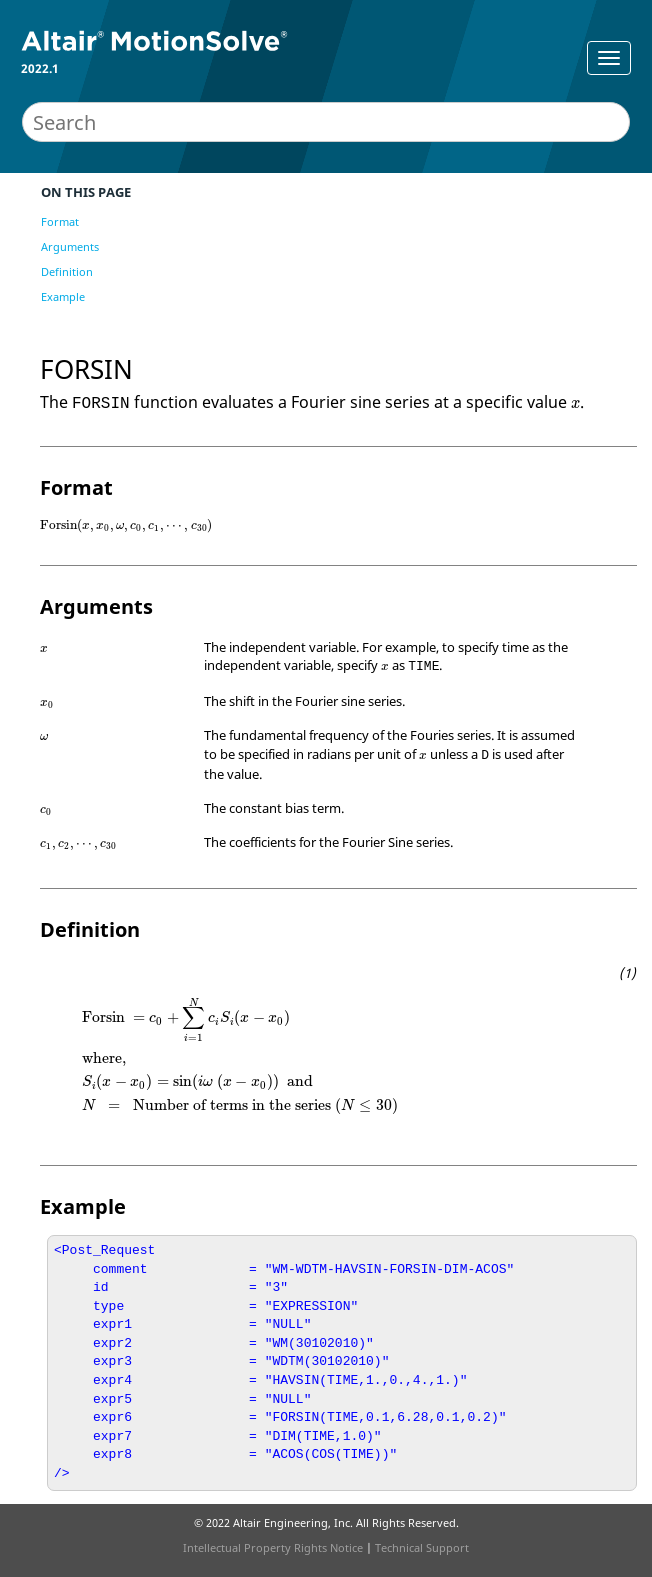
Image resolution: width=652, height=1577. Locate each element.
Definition (67, 271)
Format (60, 221)
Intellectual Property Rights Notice (273, 1547)
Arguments (70, 246)
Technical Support (422, 1547)
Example (63, 296)
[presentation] (575, 404)
